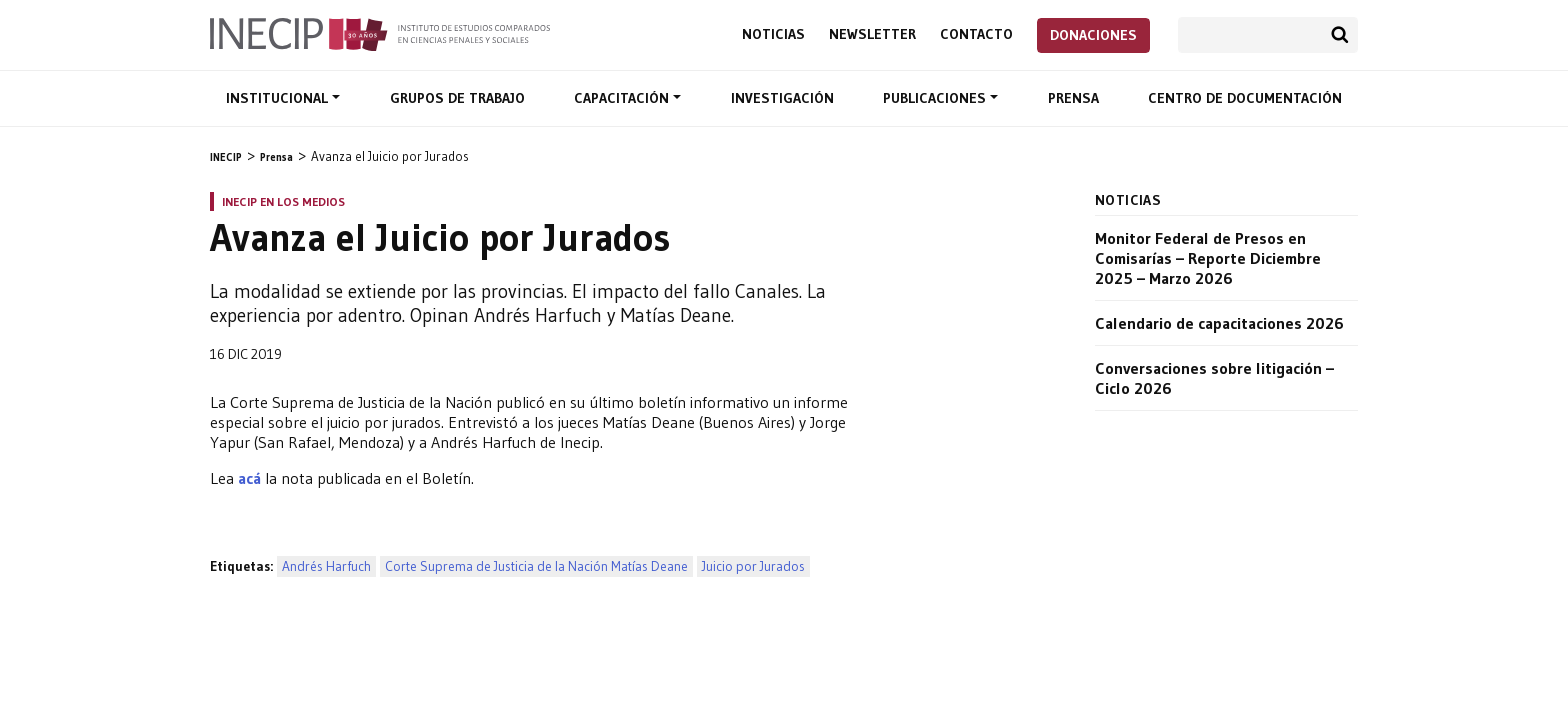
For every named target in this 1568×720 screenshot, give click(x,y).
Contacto (976, 34)
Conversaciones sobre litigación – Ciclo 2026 (1214, 378)
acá (249, 478)
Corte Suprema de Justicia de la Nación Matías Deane (536, 566)
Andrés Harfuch (326, 566)
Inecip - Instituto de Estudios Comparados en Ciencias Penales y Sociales (380, 33)
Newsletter (872, 34)
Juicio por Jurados (753, 566)
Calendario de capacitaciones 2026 (1219, 323)
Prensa (1073, 98)
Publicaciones (936, 98)
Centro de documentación (1245, 98)
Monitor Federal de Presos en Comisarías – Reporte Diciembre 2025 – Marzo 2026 (1208, 258)
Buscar (1340, 35)
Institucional (279, 98)
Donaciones (1093, 35)
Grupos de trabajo (457, 98)
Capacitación (623, 98)
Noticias (773, 34)
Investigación (782, 98)
